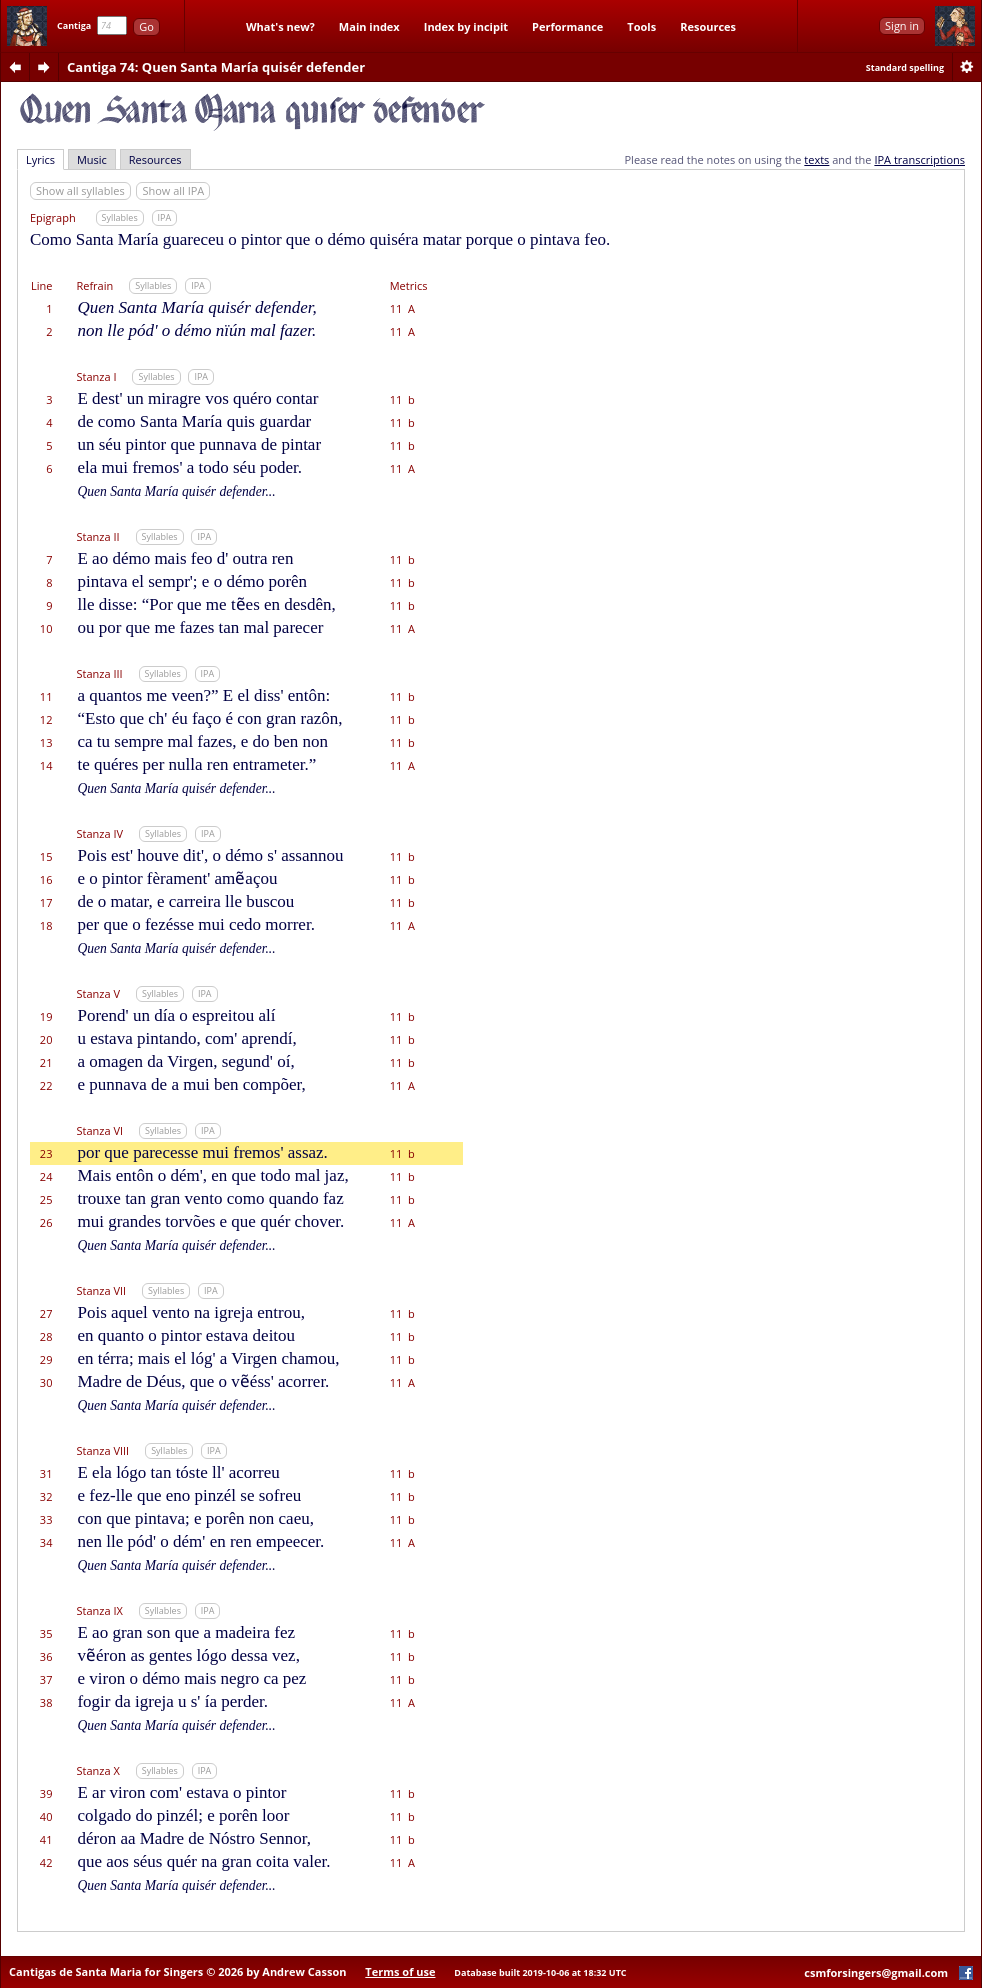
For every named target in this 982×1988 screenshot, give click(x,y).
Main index (369, 26)
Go (146, 26)
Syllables (120, 217)
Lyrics (40, 159)
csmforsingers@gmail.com (876, 1972)
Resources (708, 26)
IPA (165, 217)
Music (92, 159)
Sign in (902, 25)
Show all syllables (80, 190)
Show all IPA (173, 190)
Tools (641, 26)
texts (816, 159)
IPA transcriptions (919, 159)
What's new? (280, 26)
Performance (567, 26)
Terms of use (400, 1971)
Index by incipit (466, 26)
